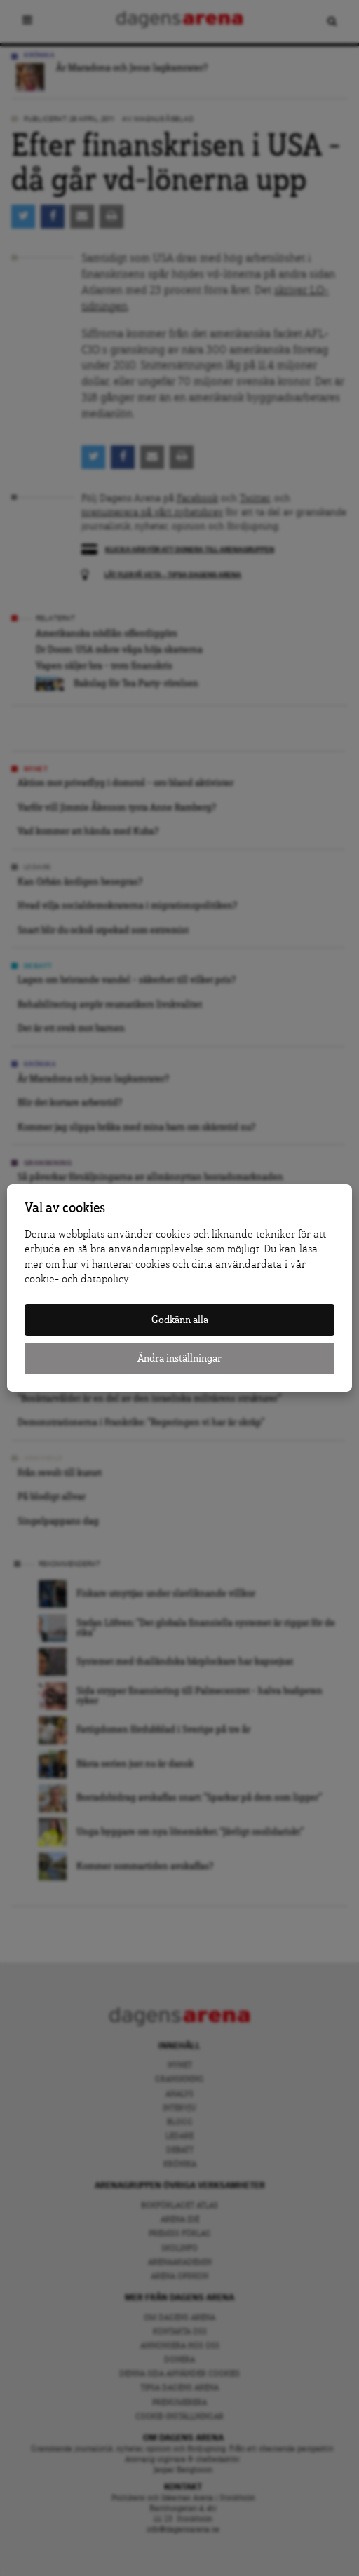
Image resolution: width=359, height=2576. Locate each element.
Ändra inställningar (179, 1358)
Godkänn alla (179, 1320)
